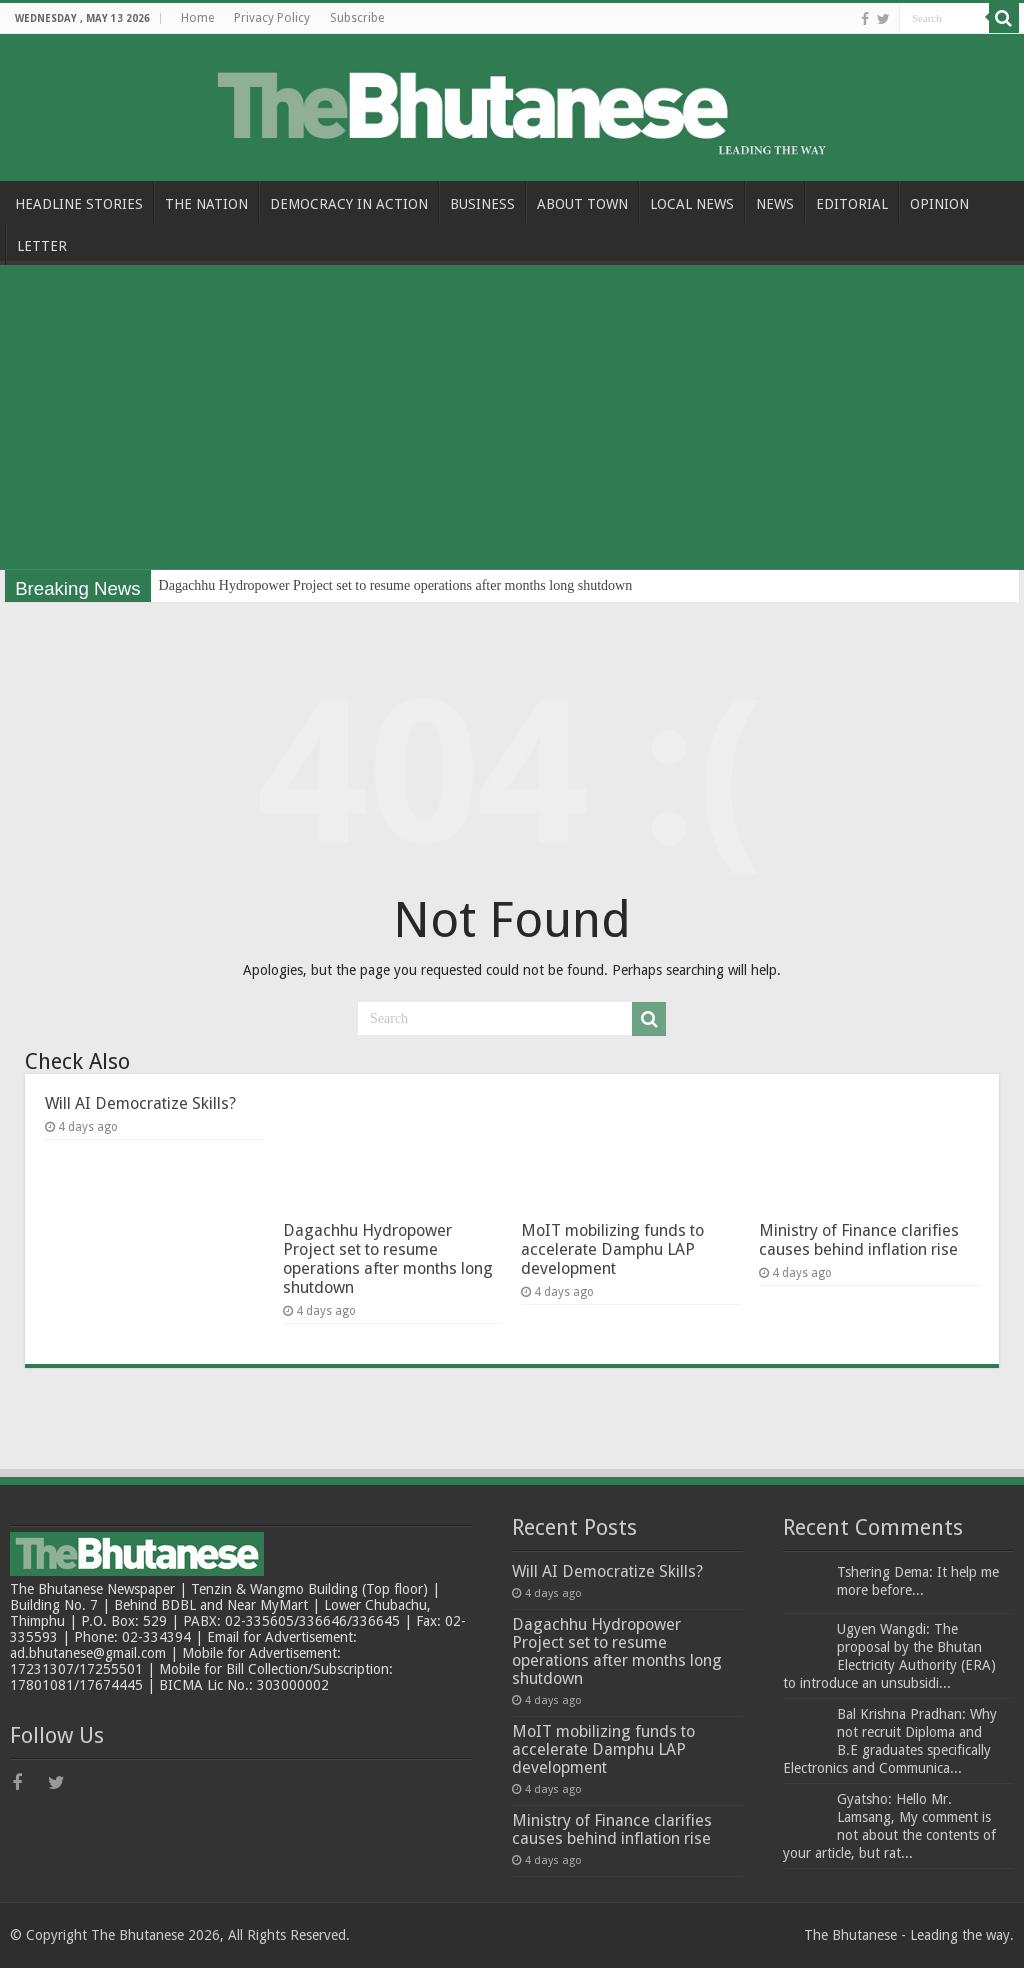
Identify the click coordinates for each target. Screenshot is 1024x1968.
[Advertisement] (512, 420)
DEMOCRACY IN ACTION (349, 204)
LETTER (42, 246)
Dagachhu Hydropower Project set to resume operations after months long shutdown (396, 585)
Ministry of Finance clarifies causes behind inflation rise (859, 1240)
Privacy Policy (272, 18)
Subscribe (357, 18)
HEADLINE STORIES (79, 204)
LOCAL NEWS (692, 204)
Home (197, 18)
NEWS (775, 204)
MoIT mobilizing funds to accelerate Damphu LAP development (612, 1249)
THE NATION (206, 204)
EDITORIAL (852, 204)
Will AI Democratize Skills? (140, 1103)
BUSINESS (482, 204)
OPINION (939, 204)
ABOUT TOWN (582, 204)
